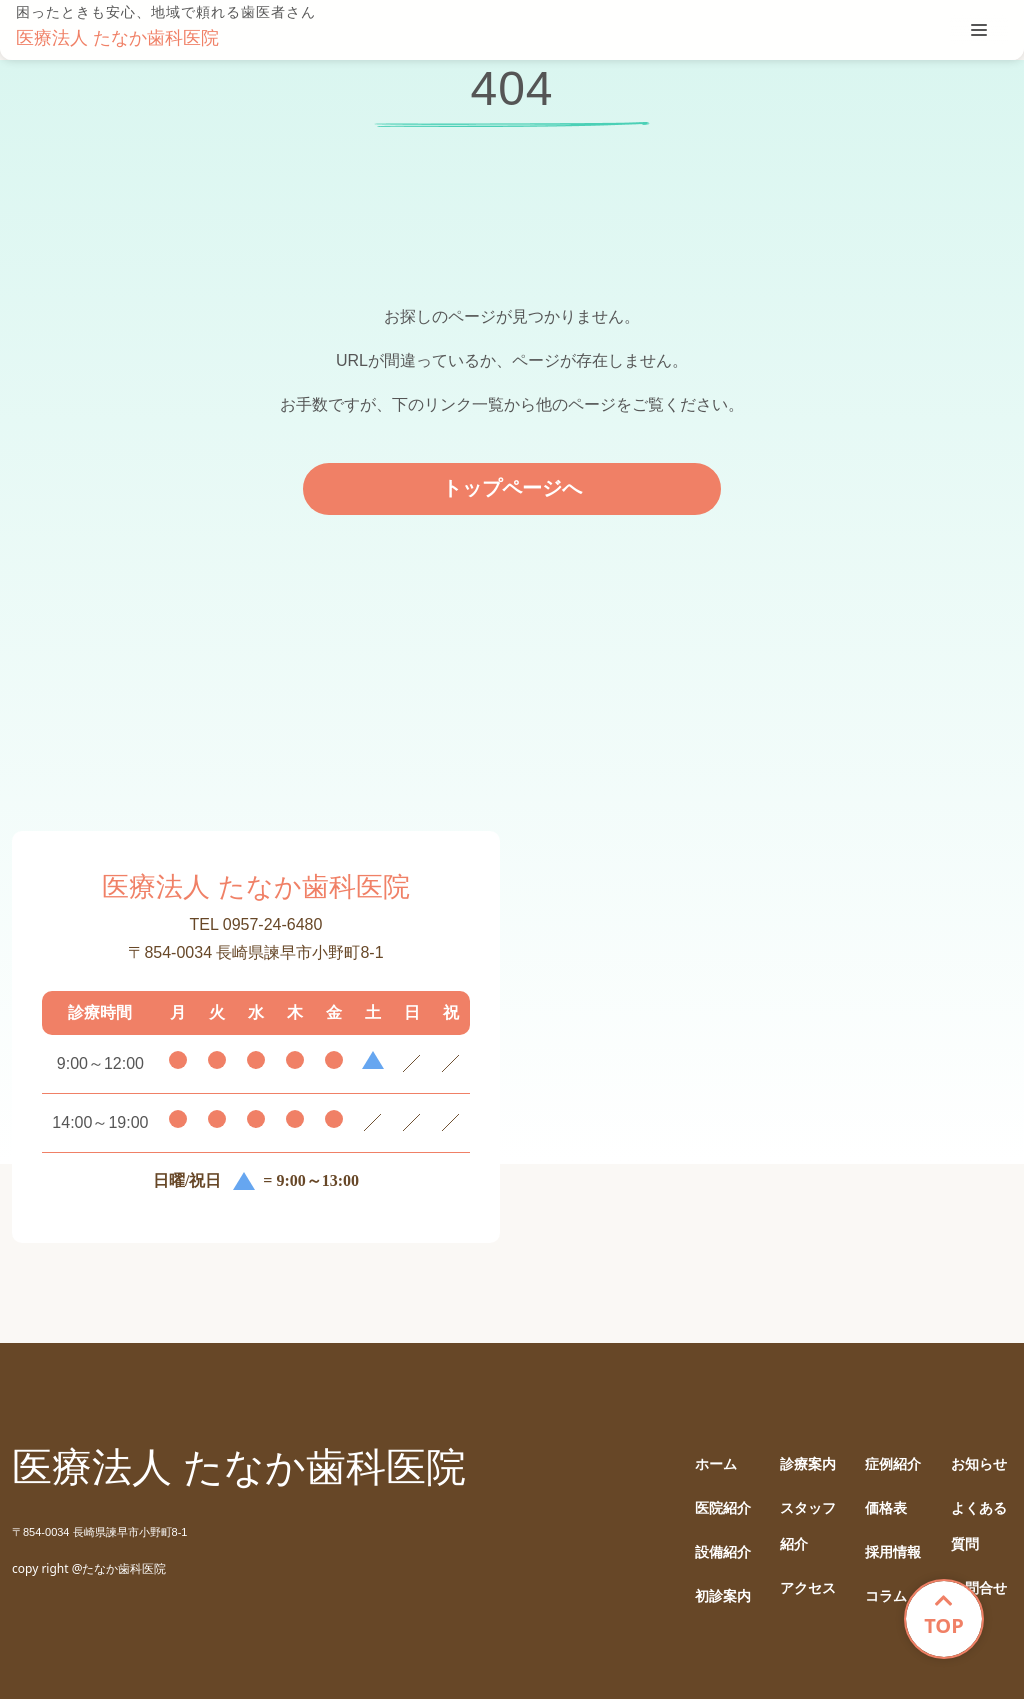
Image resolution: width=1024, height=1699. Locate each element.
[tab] (979, 30)
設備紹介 (723, 1552)
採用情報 (893, 1552)
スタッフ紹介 (808, 1526)
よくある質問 (979, 1526)
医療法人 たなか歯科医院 (117, 38)
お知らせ (979, 1464)
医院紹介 (723, 1508)
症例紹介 (893, 1464)
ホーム (716, 1464)
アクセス (808, 1588)
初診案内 (723, 1596)
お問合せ (979, 1588)
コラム (886, 1596)
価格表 (886, 1508)
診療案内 (808, 1464)
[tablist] (979, 30)
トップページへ (512, 488)
